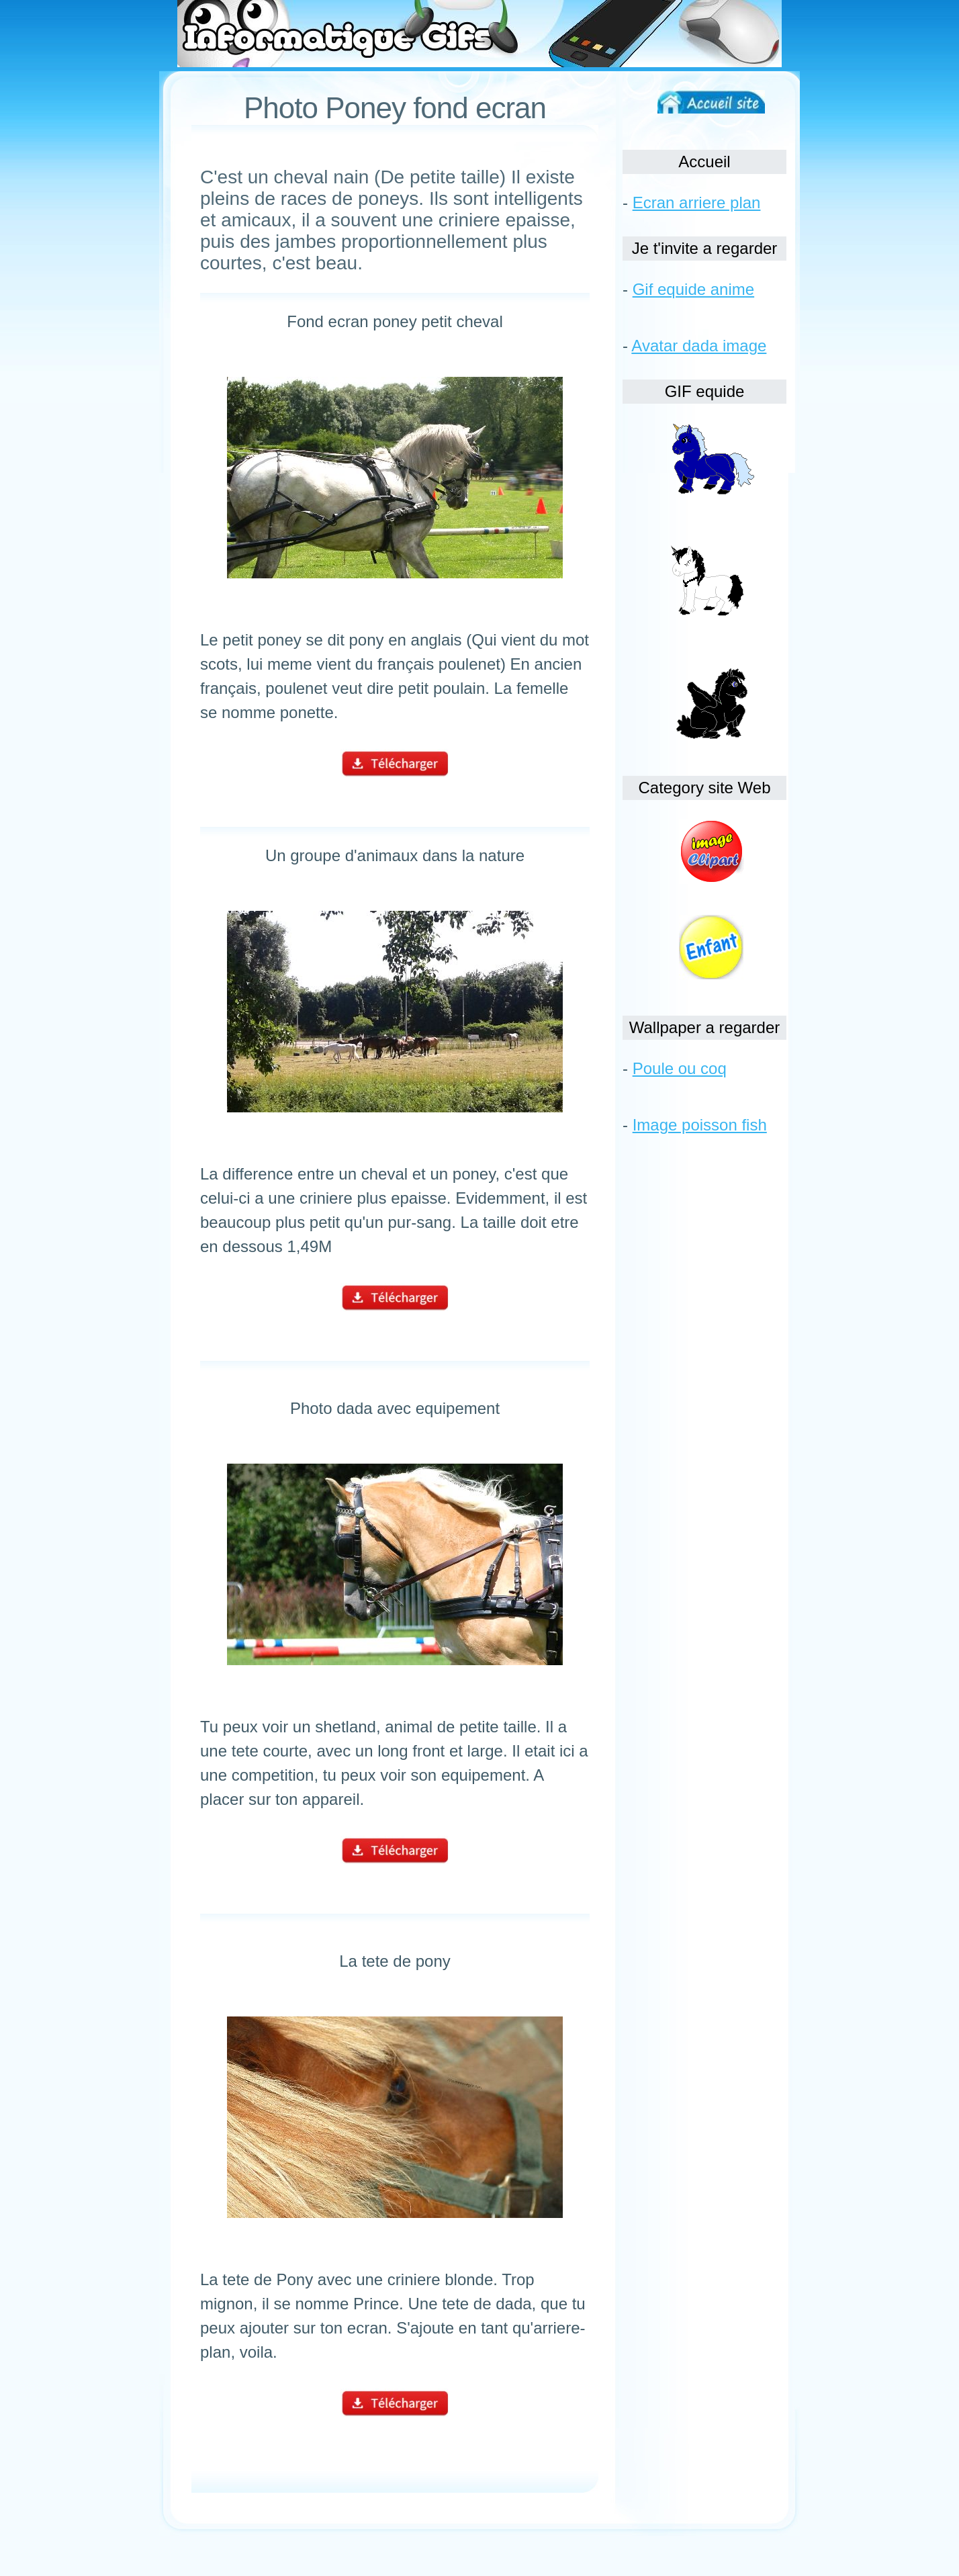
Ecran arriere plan (697, 202)
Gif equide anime (693, 289)
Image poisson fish (700, 1125)
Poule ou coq (680, 1068)
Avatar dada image (698, 346)
